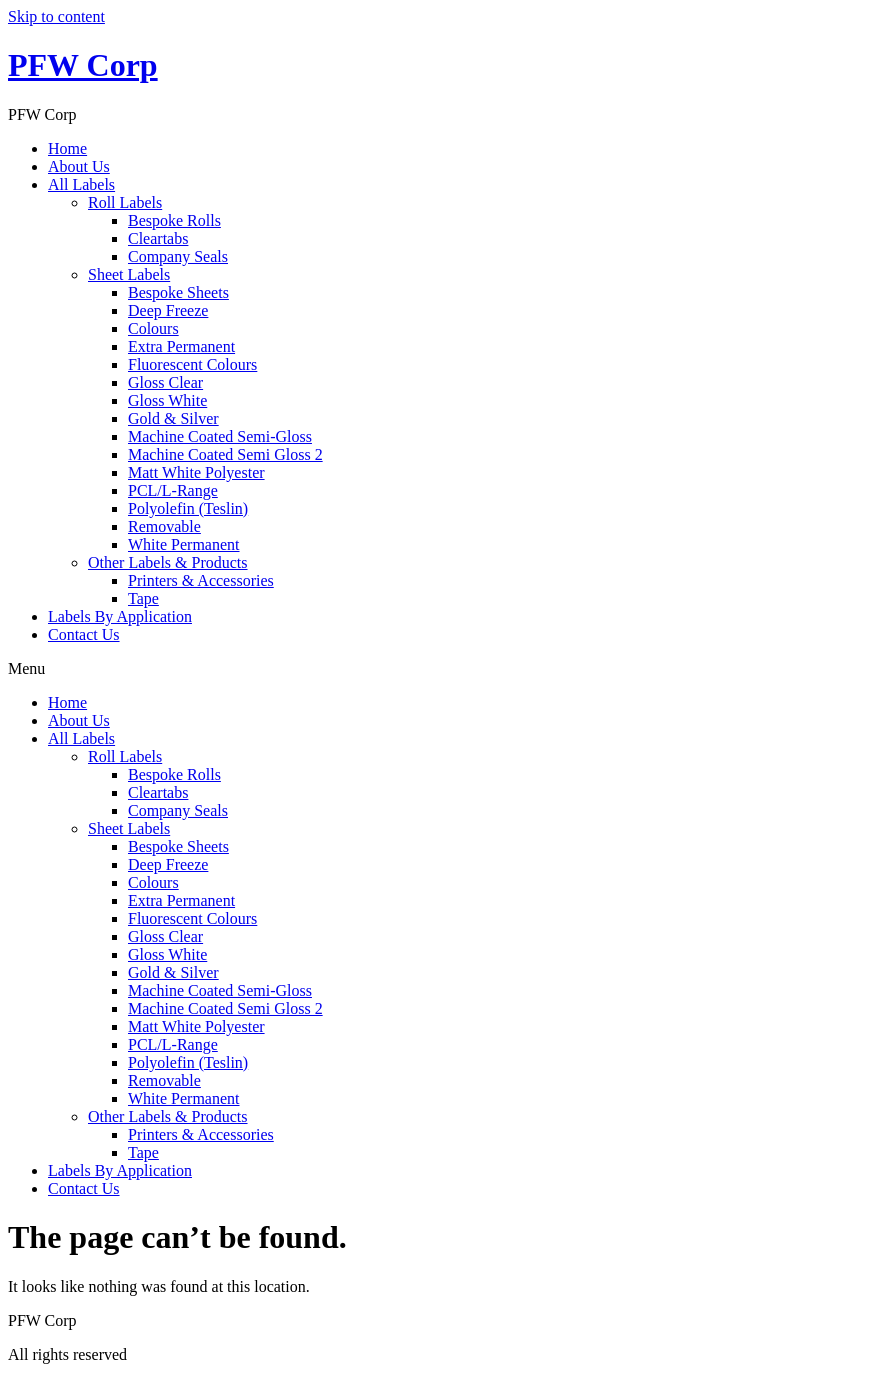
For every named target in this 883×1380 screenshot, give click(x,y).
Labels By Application (120, 616)
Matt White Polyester (196, 472)
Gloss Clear (165, 382)
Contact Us (84, 634)
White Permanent (184, 544)
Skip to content (56, 16)
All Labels (81, 184)
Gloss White (167, 400)
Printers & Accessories (201, 580)
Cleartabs (158, 238)
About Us (79, 166)
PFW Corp (83, 65)
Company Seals (178, 256)
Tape (143, 598)
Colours (153, 328)
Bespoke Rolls (174, 220)
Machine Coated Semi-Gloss (220, 436)
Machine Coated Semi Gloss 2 (225, 454)
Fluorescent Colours (192, 364)
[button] (441, 669)
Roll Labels (125, 202)
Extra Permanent (181, 346)
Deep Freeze (168, 310)
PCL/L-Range (173, 490)
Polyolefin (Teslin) (188, 508)
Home (67, 148)
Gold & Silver (173, 418)
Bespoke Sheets (178, 292)
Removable (164, 526)
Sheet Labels (129, 274)
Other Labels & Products (168, 562)
